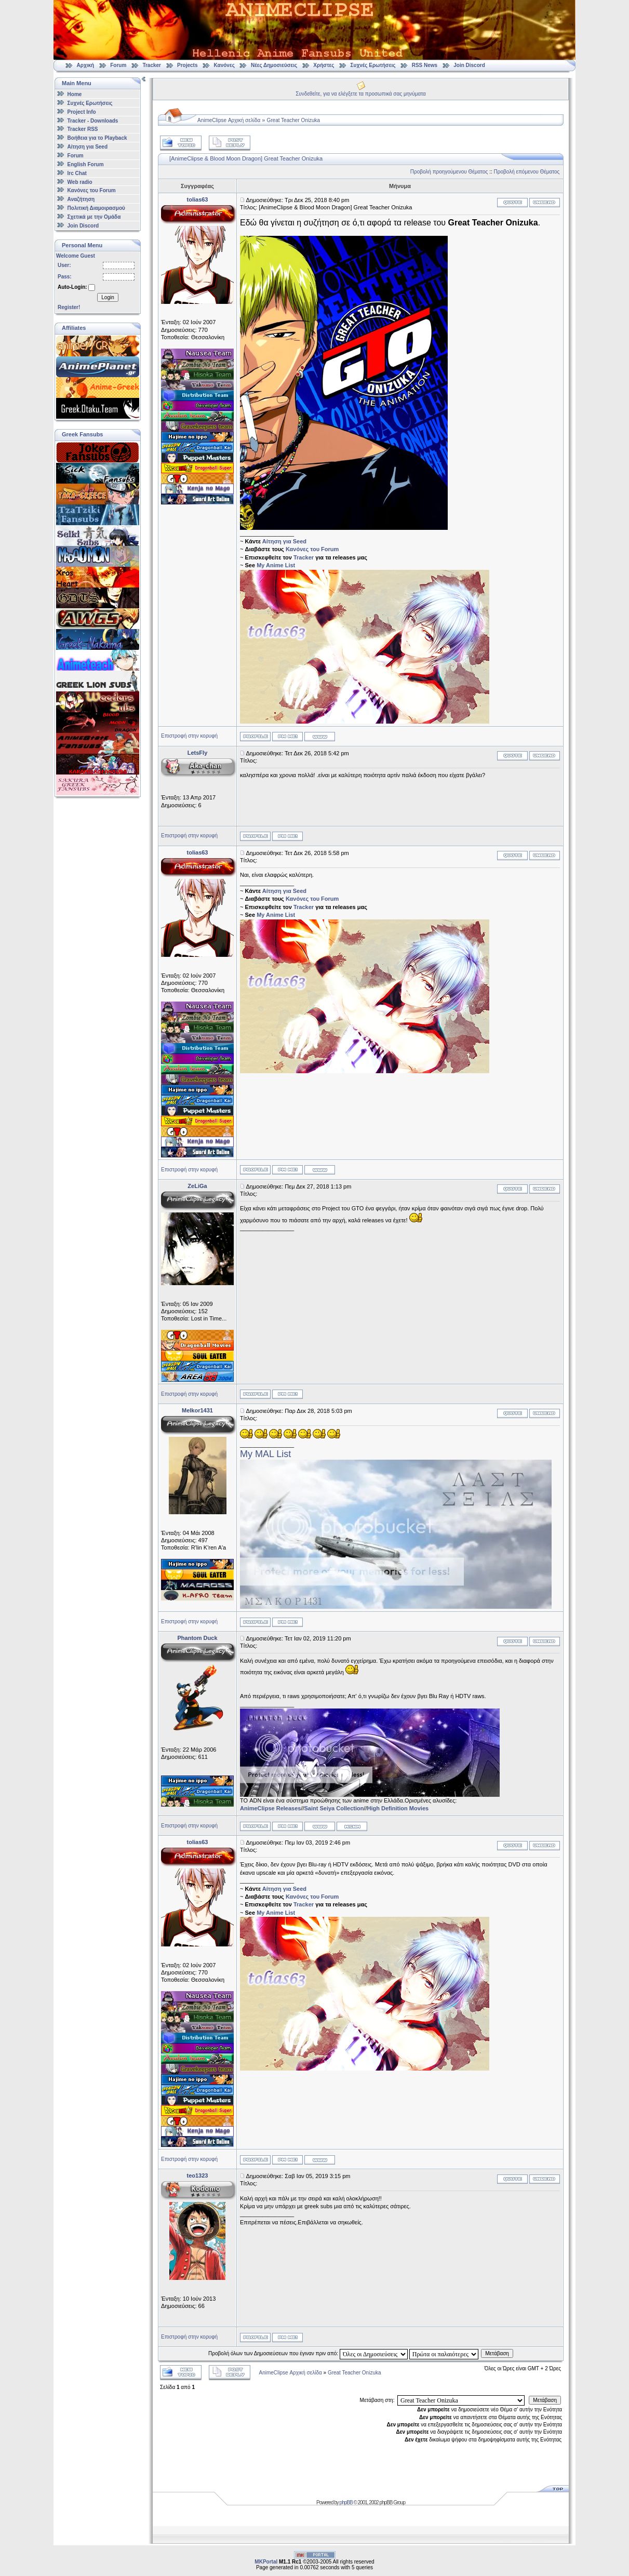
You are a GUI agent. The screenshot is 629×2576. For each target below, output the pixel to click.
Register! (69, 307)
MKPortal (266, 2562)
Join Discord (469, 65)
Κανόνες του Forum (92, 190)
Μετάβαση (497, 2353)
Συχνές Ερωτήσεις (374, 65)
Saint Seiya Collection (334, 1808)
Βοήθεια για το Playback (97, 138)
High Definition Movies (398, 1808)
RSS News (424, 65)
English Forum (86, 164)
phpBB (346, 2502)
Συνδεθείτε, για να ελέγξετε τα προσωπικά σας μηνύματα (361, 94)
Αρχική (86, 65)
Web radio (80, 181)
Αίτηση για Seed (88, 147)
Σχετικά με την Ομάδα (94, 217)
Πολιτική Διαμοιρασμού (96, 208)
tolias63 (197, 199)
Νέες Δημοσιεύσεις (274, 65)
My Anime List (276, 565)
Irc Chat (77, 173)
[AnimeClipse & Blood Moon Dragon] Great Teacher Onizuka (246, 158)
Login (107, 297)
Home (75, 94)
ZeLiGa (197, 1186)
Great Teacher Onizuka (293, 120)
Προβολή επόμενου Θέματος (527, 172)
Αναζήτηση (81, 199)
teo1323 (197, 2175)
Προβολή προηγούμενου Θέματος (449, 172)
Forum (118, 65)
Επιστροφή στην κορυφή (189, 736)
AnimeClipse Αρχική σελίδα (228, 120)
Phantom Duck (197, 1638)
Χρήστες (323, 65)
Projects (187, 65)
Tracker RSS (83, 129)
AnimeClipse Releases (270, 1808)
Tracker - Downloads (93, 120)
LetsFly (198, 753)
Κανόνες (224, 65)
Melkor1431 (197, 1410)
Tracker (151, 65)
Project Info (82, 112)
